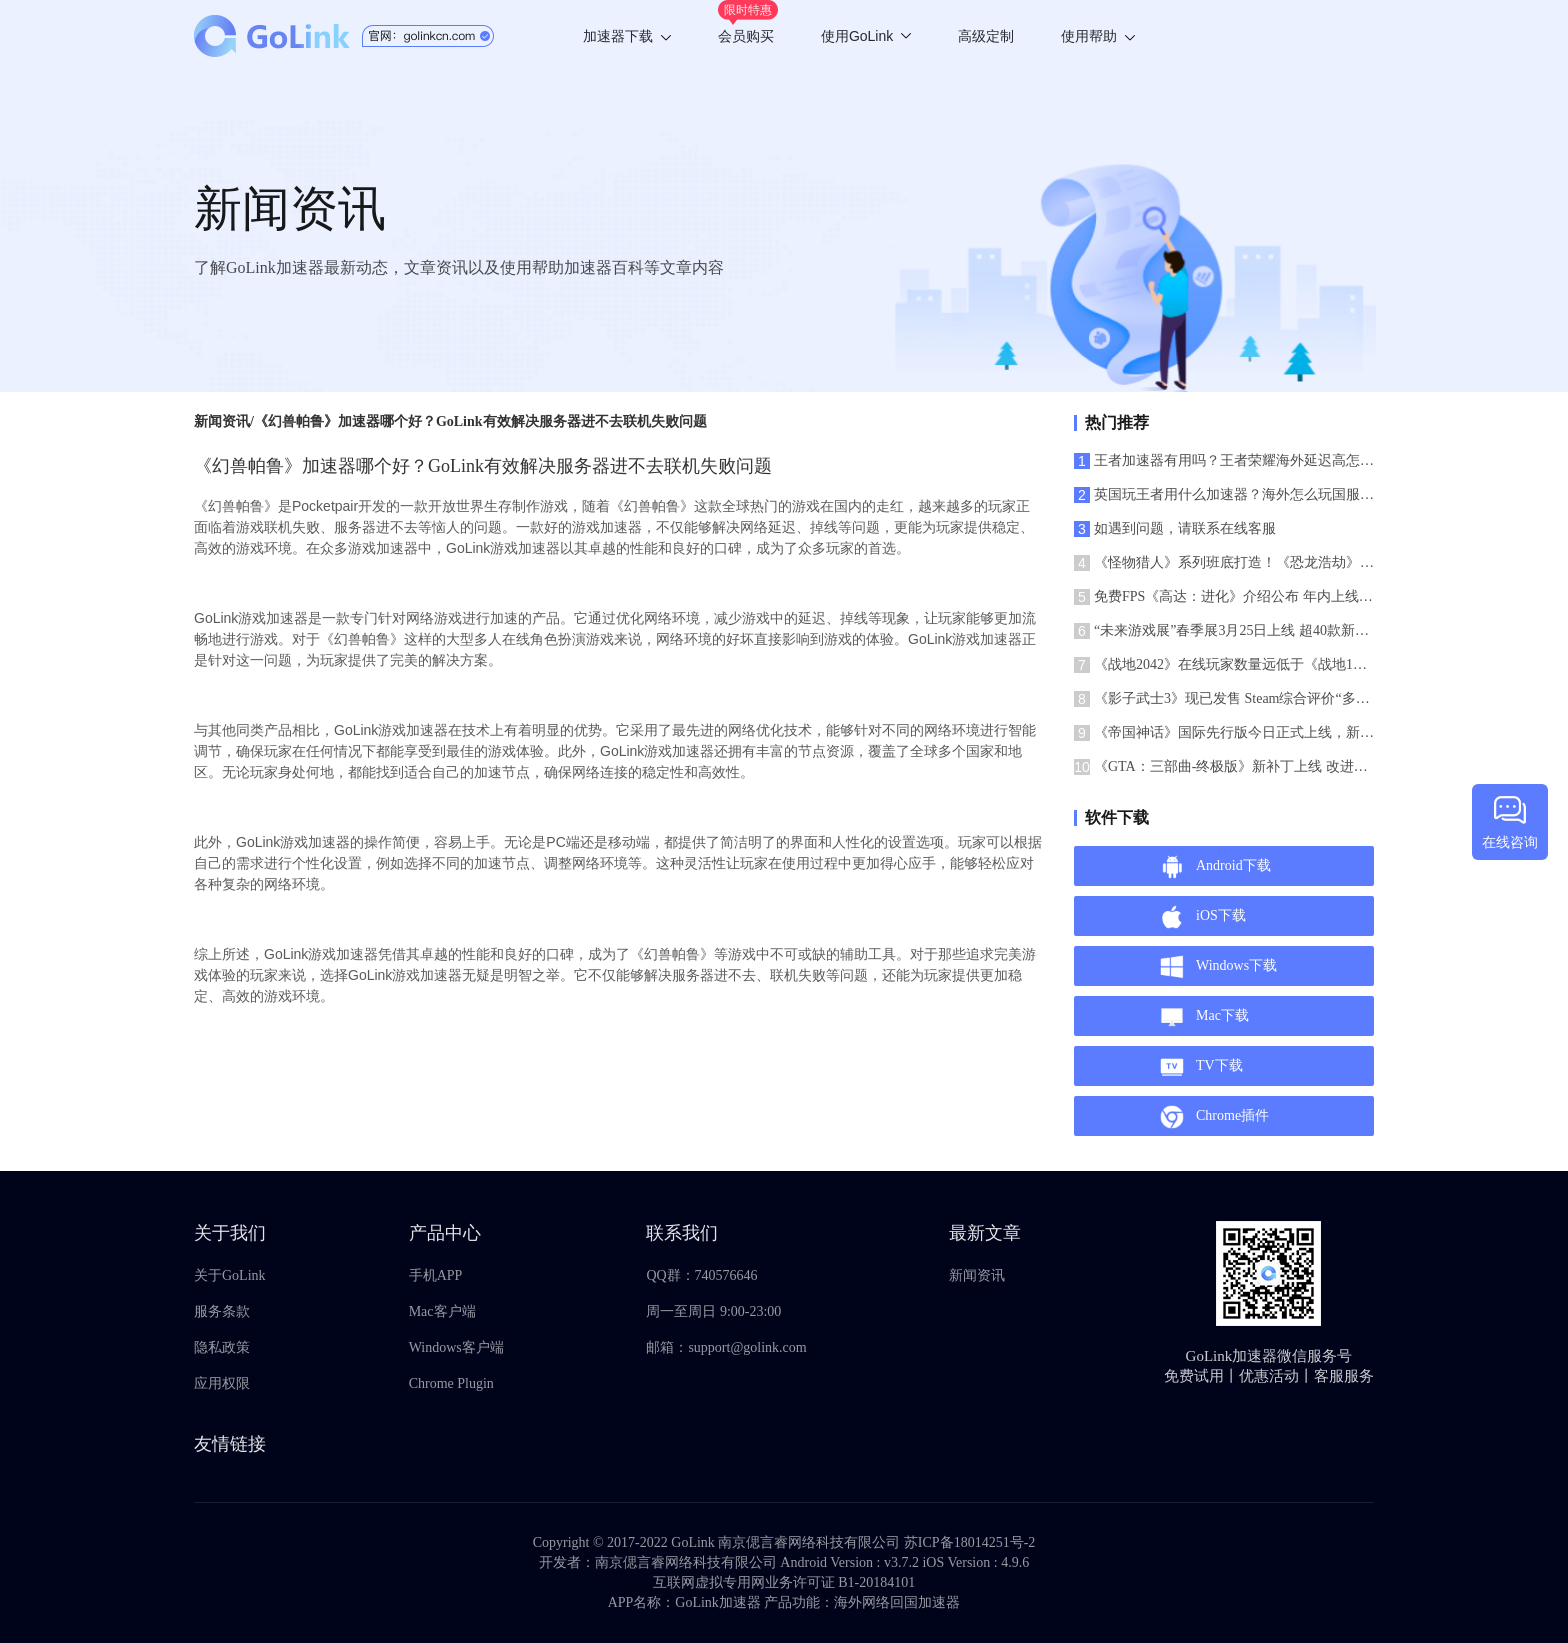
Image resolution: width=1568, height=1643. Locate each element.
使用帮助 (1098, 36)
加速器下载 (627, 36)
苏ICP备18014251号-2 (969, 1542)
